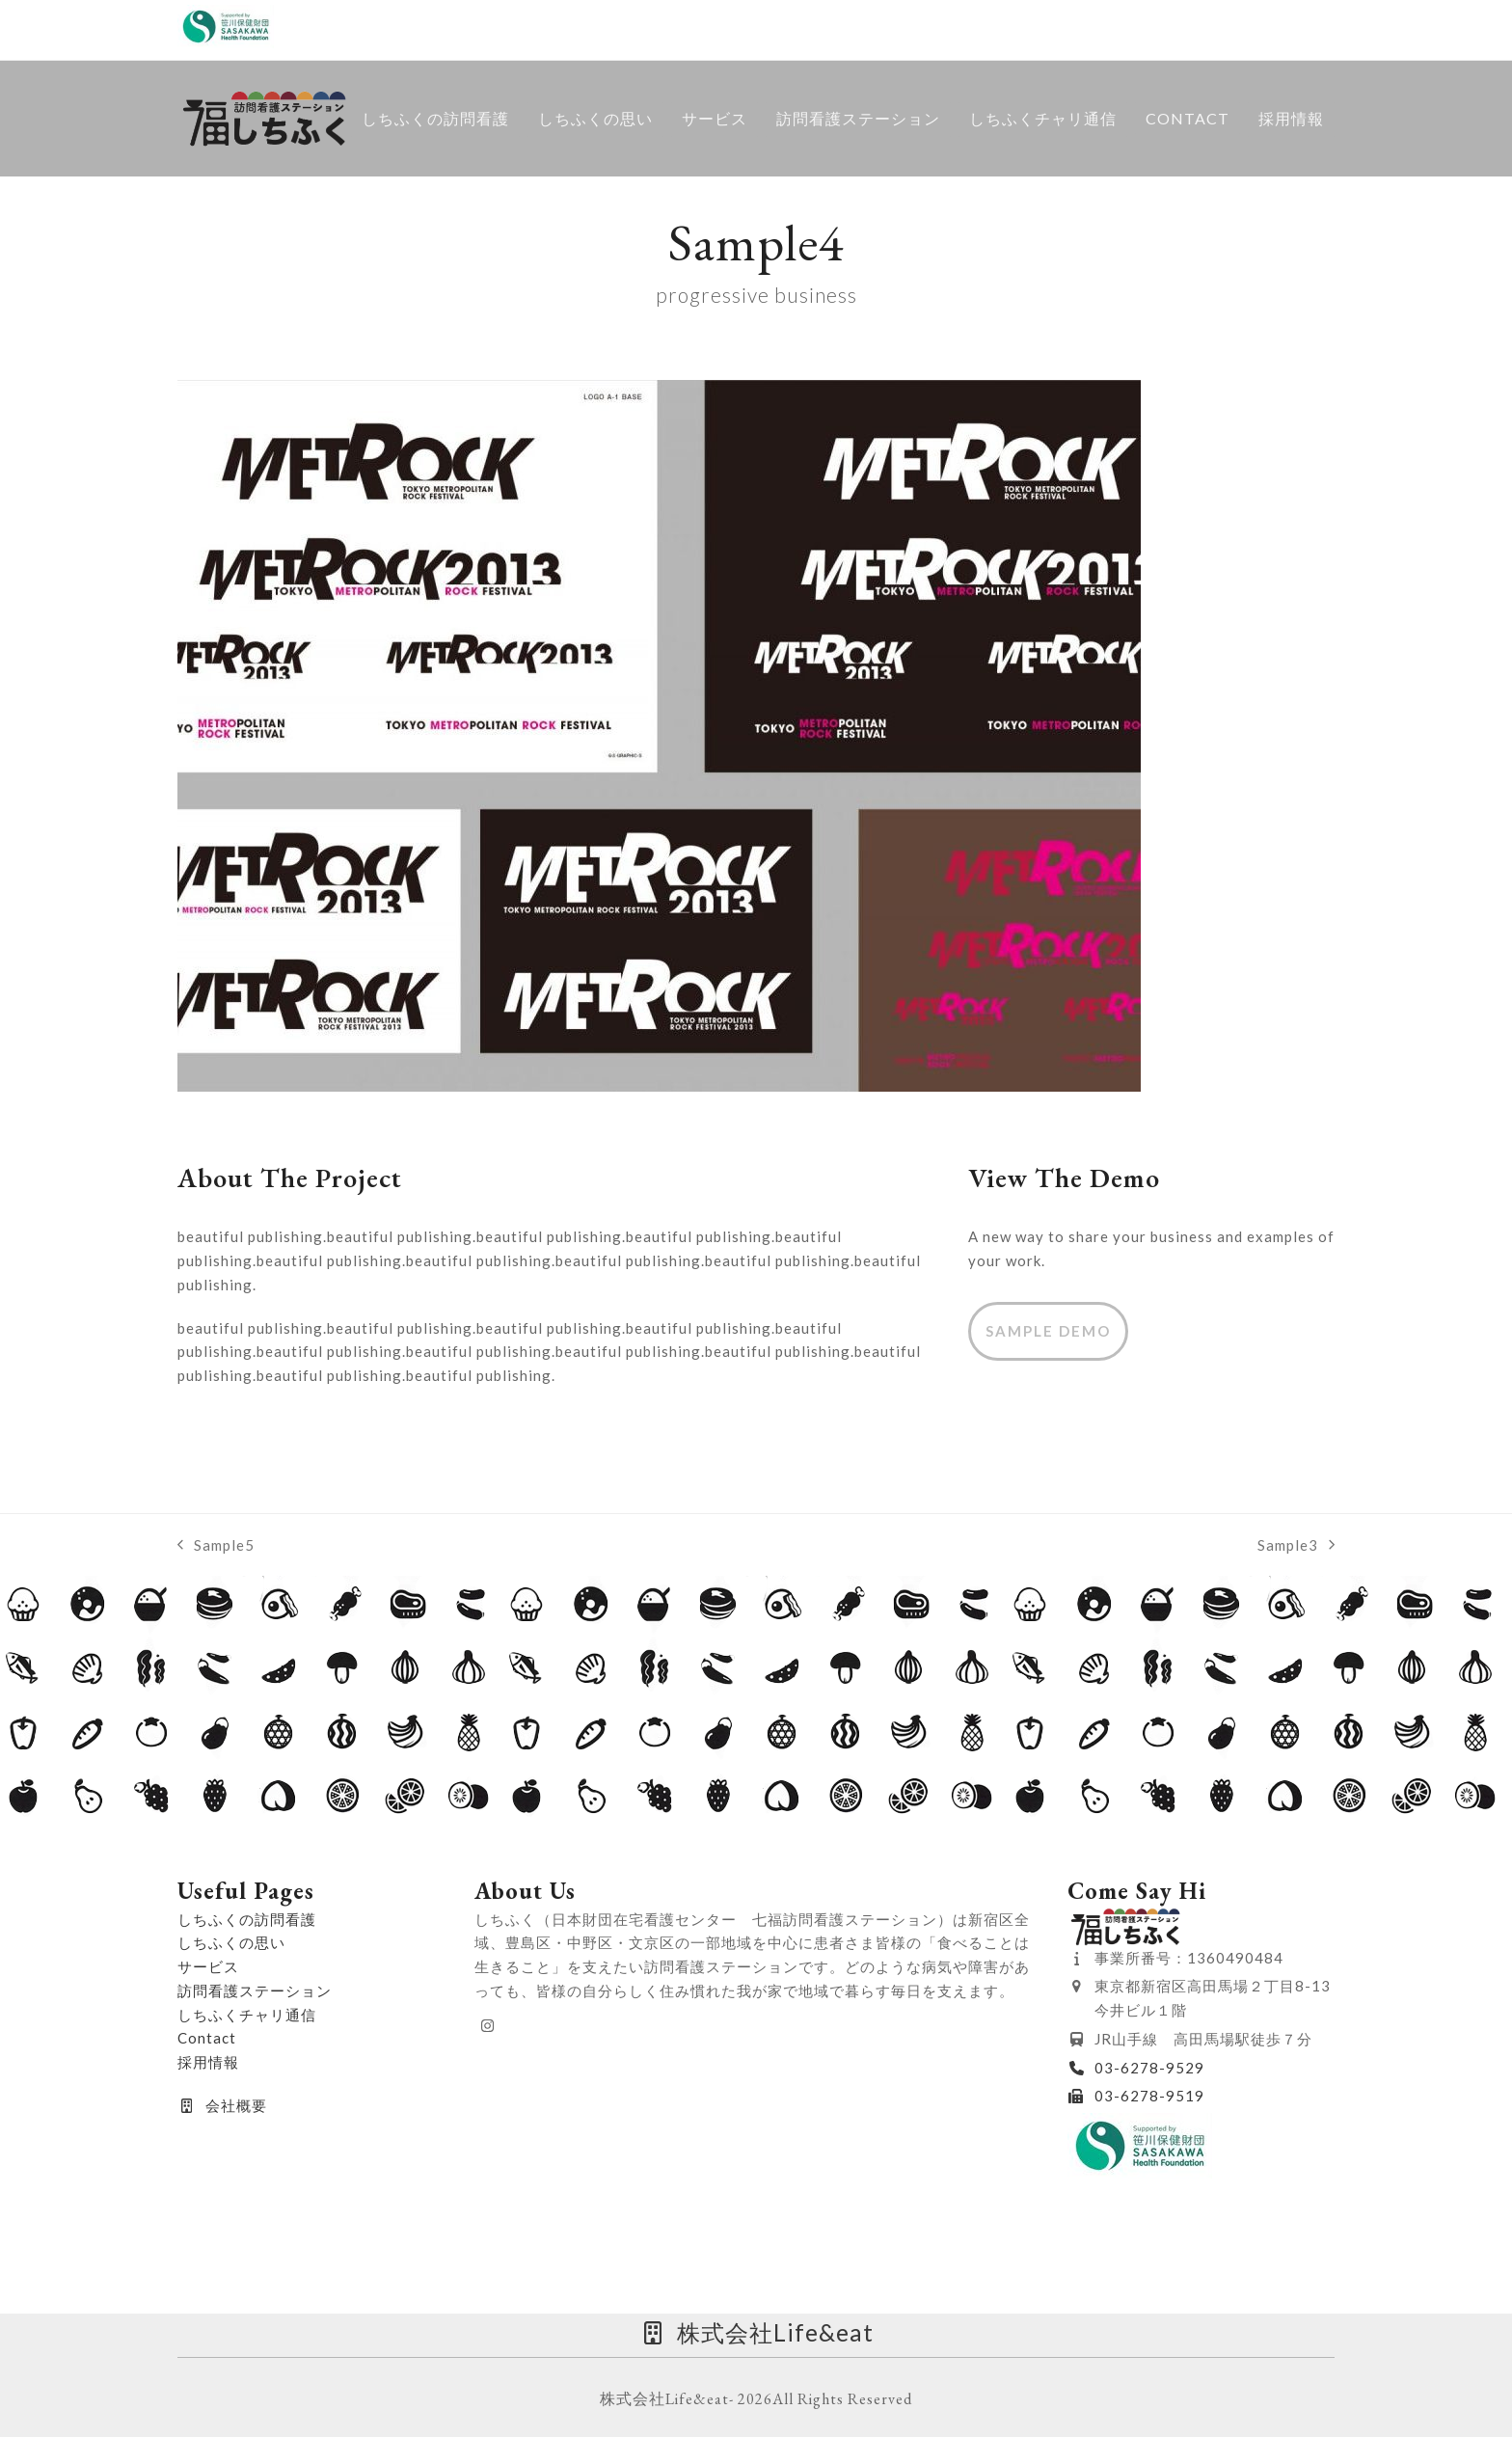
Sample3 (1296, 1542)
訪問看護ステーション (254, 1986)
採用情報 (208, 2058)
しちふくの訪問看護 (246, 1914)
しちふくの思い (231, 1938)
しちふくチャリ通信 (246, 2009)
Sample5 (216, 1542)
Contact (206, 2034)
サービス (208, 1962)
